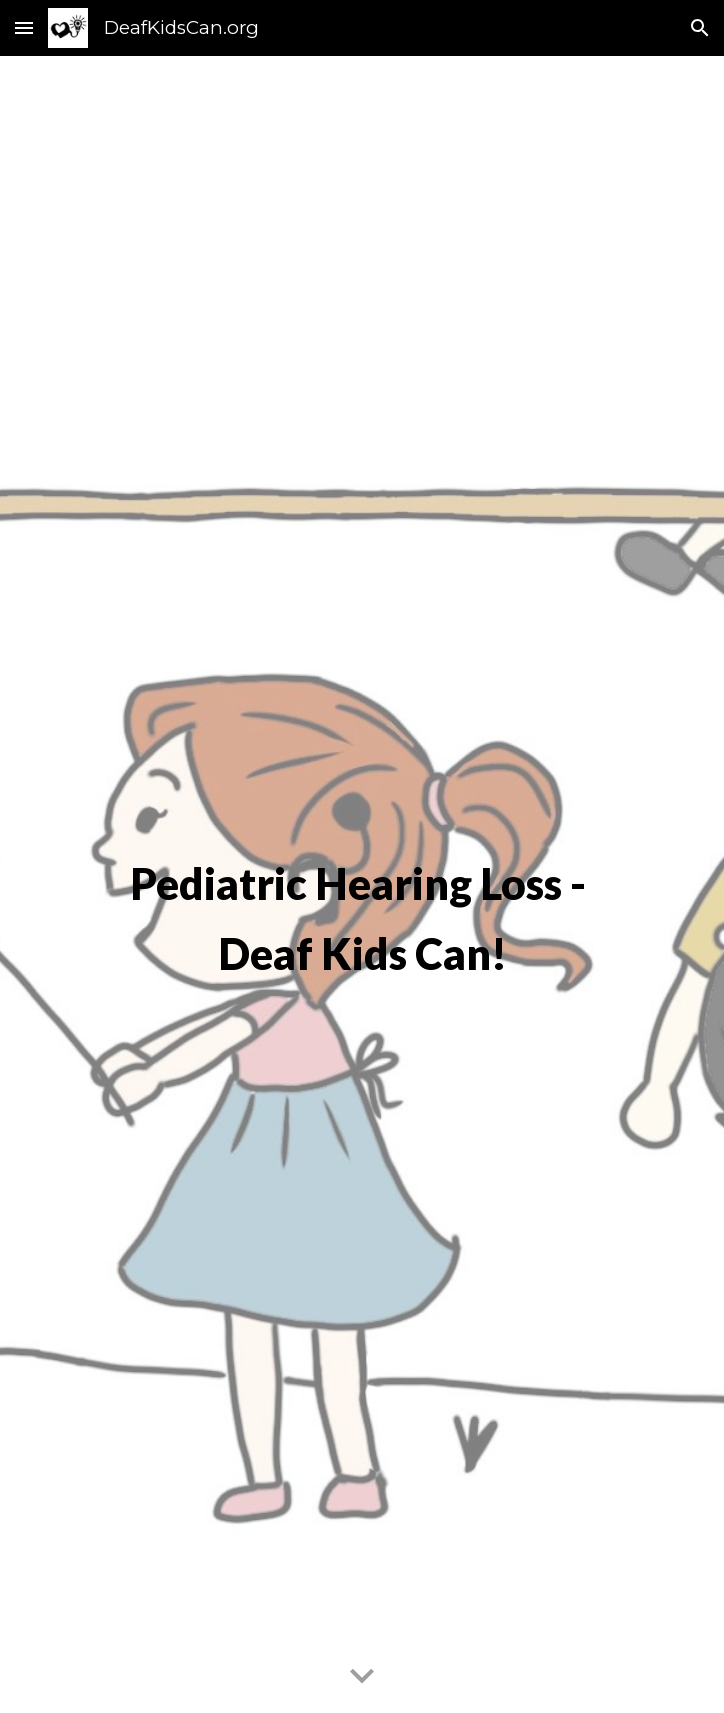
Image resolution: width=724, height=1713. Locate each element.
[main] (361, 884)
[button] (24, 27)
